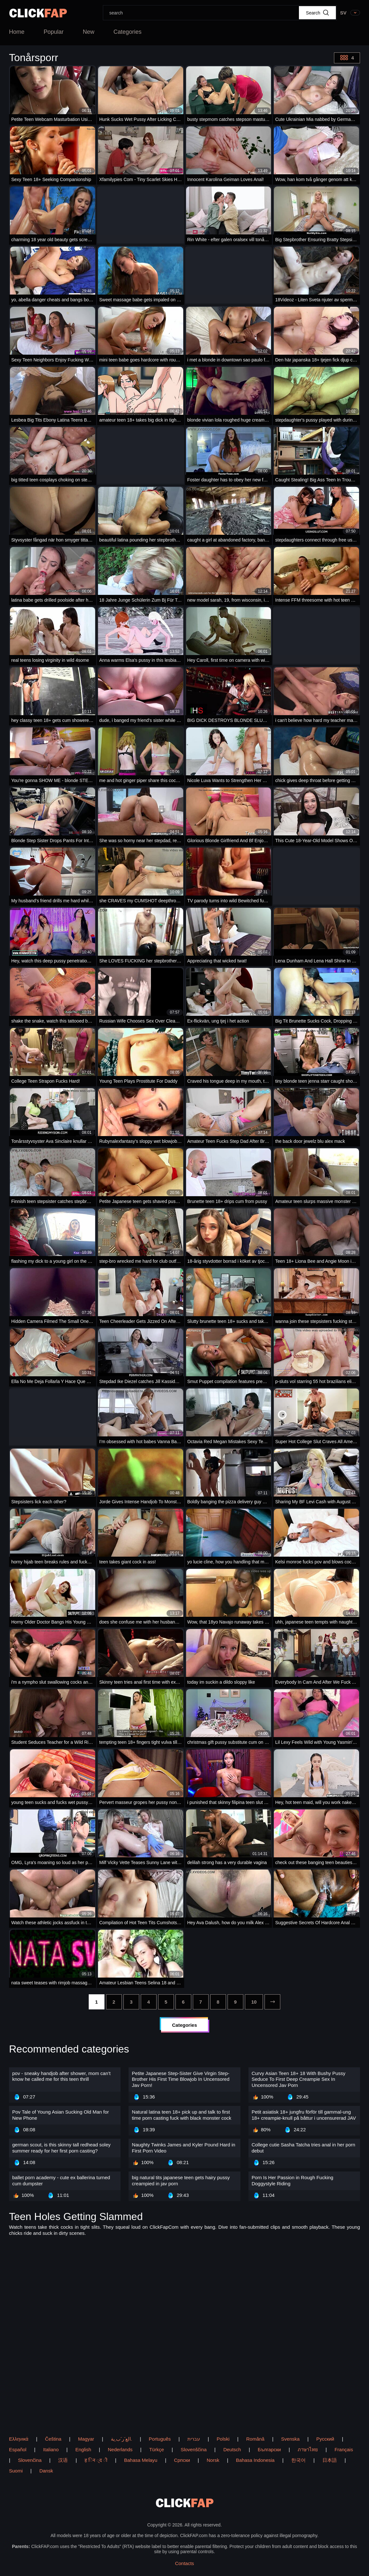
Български (269, 2449)
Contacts (184, 2563)
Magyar (86, 2439)
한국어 (298, 2460)
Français (344, 2449)
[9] (235, 2001)
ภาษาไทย (308, 2449)
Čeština (53, 2439)
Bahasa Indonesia (255, 2460)
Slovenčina (29, 2460)
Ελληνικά (18, 2439)
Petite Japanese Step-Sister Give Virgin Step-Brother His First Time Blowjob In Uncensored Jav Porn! (180, 2079)
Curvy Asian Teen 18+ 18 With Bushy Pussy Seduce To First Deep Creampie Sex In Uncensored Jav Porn (299, 2079)
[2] (114, 2001)
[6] (183, 2001)
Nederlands (120, 2449)
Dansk (46, 2470)
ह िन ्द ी (96, 2460)
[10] (254, 2001)
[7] (201, 2001)
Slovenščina (194, 2449)
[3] (131, 2001)
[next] (272, 2001)
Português (160, 2439)
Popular (54, 32)
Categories (127, 32)
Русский (325, 2439)
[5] (166, 2001)
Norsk (213, 2460)
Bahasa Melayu (140, 2460)
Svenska (290, 2439)
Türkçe (156, 2449)
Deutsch (232, 2449)
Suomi (16, 2470)
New (88, 32)
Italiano (51, 2449)
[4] (149, 2001)
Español (17, 2449)
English (83, 2449)
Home (16, 32)
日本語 (329, 2460)
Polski (223, 2439)
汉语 (63, 2460)
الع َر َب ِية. (121, 2439)
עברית (193, 2439)
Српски (182, 2460)
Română (255, 2439)
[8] (218, 2001)
